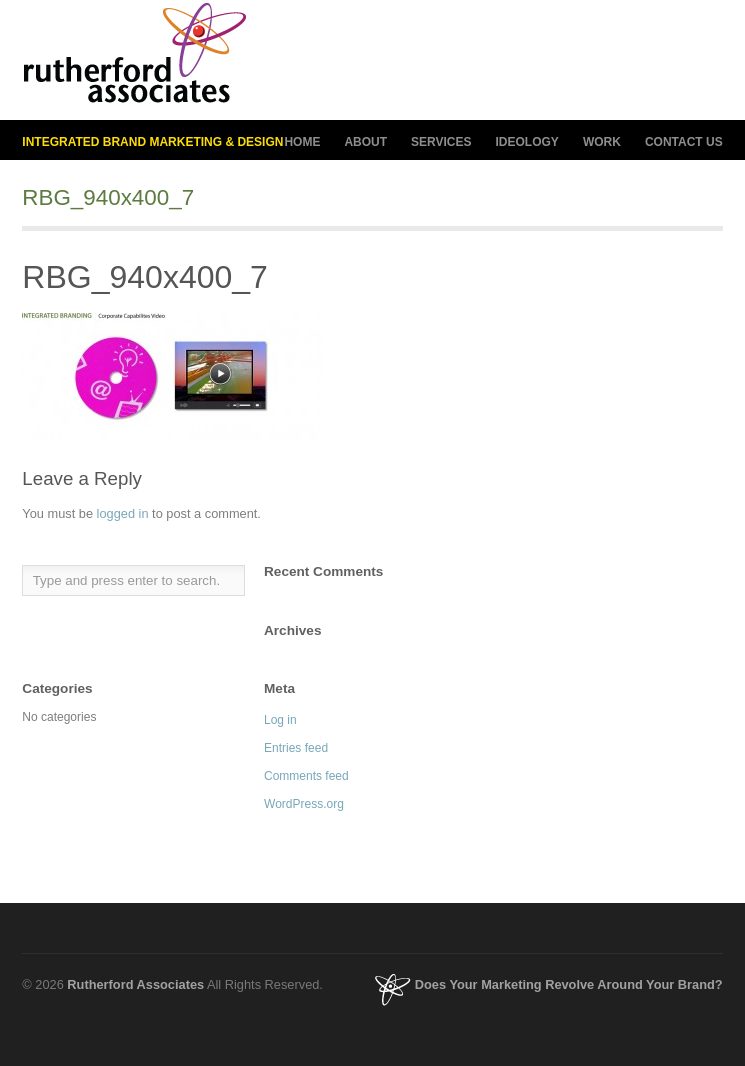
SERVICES (441, 142)
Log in (280, 720)
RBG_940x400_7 (145, 277)
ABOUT (365, 142)
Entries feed (296, 748)
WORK (602, 142)
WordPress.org (304, 804)
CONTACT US (684, 142)
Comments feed (306, 776)
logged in (123, 513)
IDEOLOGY (527, 142)
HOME (302, 142)
